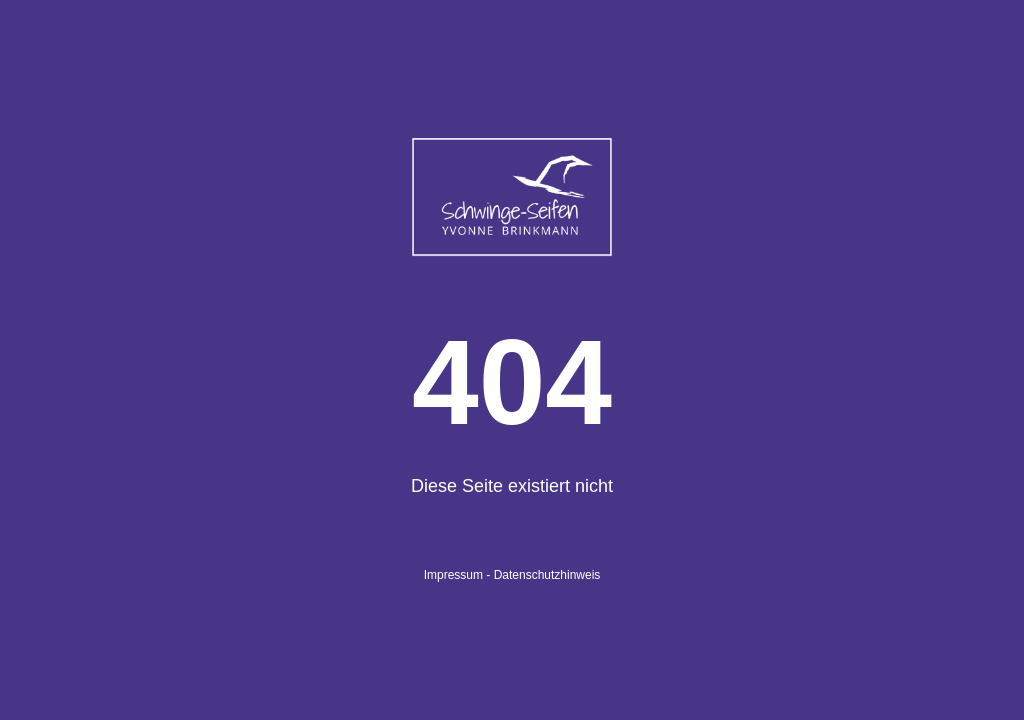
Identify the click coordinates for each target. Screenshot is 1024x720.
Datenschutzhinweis (547, 575)
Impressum (453, 575)
